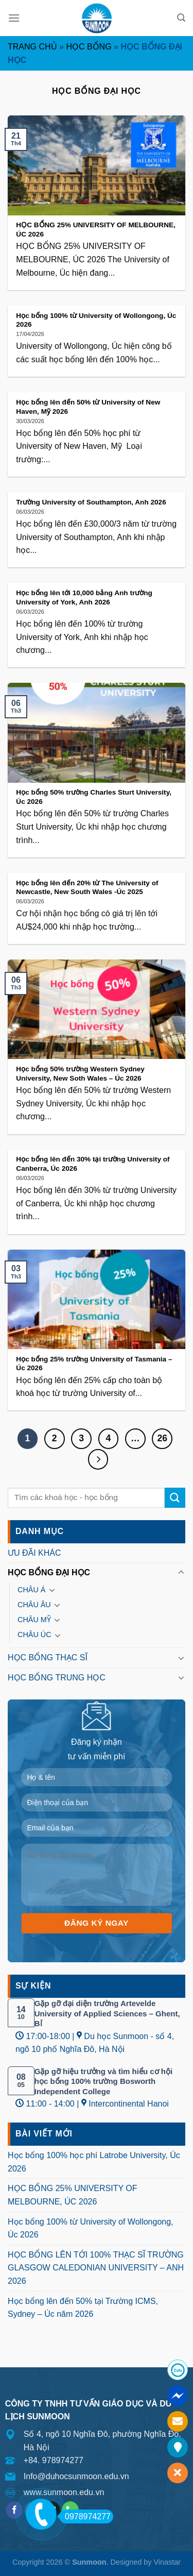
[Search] (181, 18)
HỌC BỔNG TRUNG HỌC (57, 1677)
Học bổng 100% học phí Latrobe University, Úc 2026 (94, 2162)
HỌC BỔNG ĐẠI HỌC (49, 1572)
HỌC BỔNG (88, 46)
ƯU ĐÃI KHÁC (34, 1552)
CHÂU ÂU (34, 1605)
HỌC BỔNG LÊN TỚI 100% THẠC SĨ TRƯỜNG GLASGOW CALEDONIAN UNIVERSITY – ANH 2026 (96, 2267)
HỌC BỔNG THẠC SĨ (47, 1657)
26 (162, 1438)
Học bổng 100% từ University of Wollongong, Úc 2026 (90, 2228)
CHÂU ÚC (34, 1634)
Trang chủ (32, 46)
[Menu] (14, 17)
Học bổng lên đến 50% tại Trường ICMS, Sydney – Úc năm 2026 (83, 2308)
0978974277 (85, 2516)
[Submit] (175, 1498)
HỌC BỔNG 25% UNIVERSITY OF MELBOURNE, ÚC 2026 (72, 2195)
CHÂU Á (31, 1590)
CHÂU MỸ (34, 1619)
